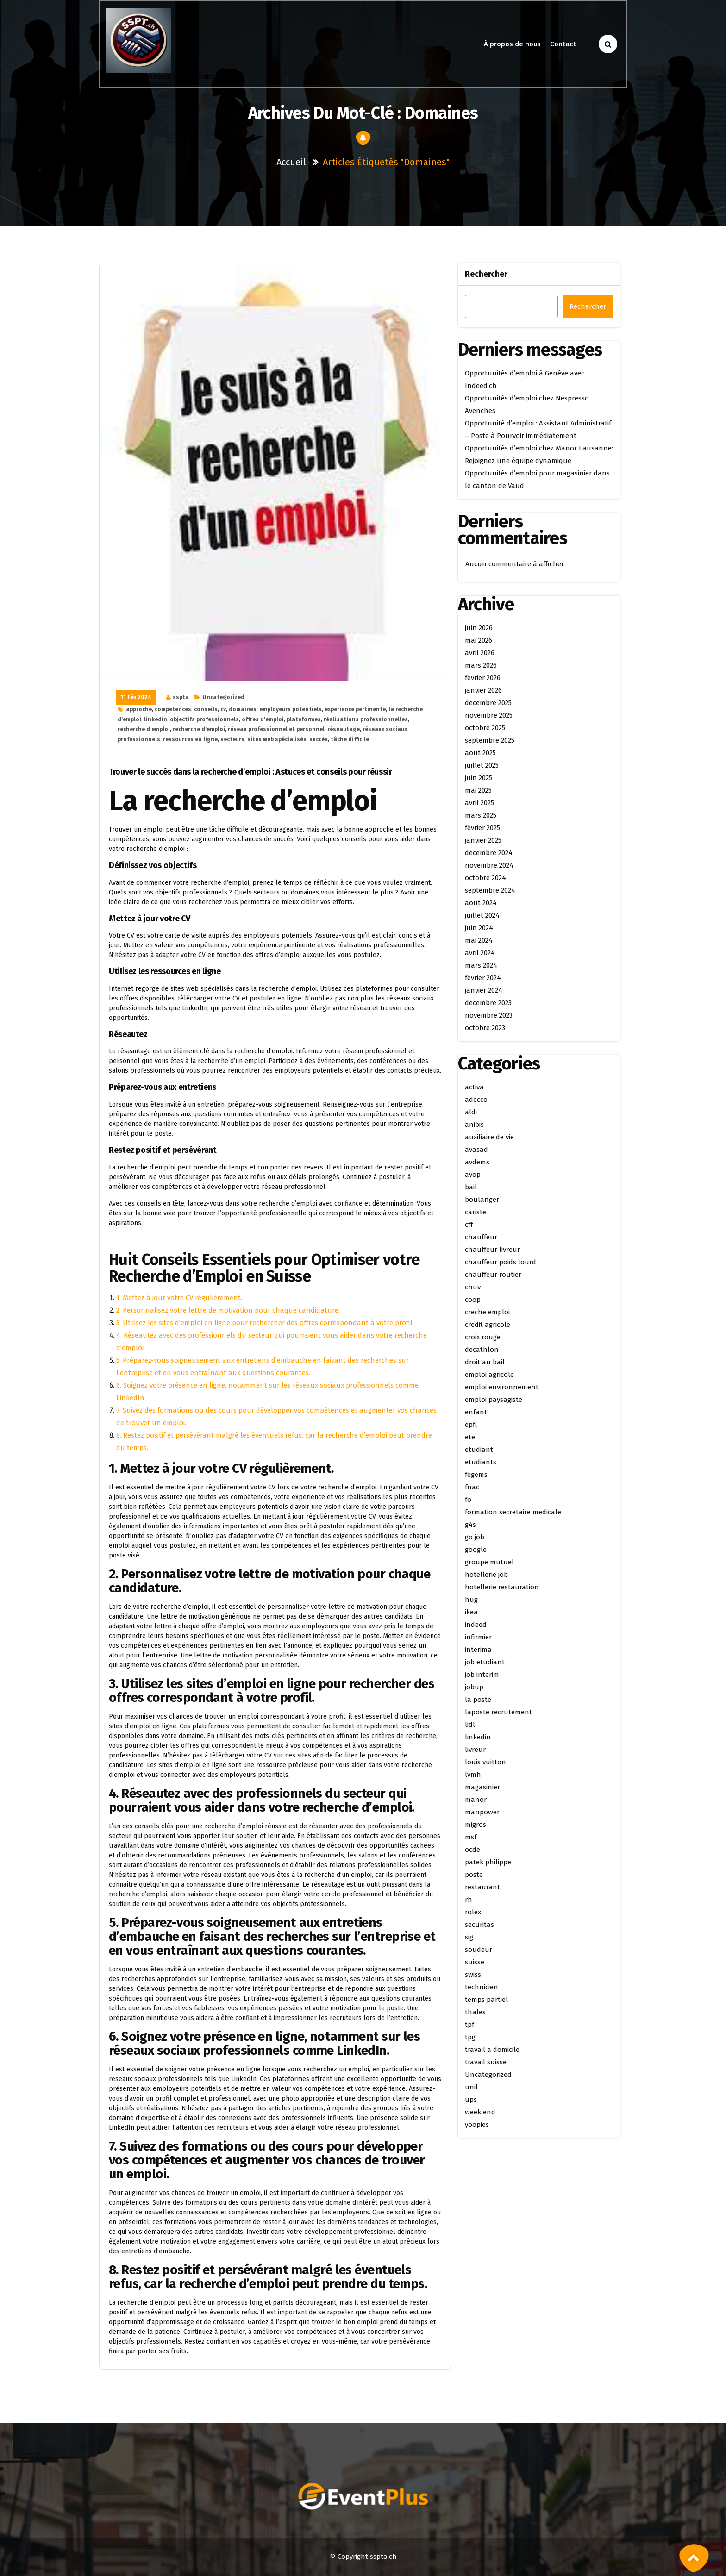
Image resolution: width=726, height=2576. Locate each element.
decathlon (482, 1349)
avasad (476, 1149)
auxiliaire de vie (489, 1137)
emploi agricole (489, 1374)
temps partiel (486, 1999)
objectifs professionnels (204, 719)
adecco (476, 1099)
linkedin (155, 719)
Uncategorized (223, 697)
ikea (471, 1612)
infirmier (478, 1637)
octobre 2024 (485, 878)
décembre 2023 (488, 1003)
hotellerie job (486, 1574)
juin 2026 (479, 628)
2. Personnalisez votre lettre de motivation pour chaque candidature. (228, 1310)
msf (470, 1837)
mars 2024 (481, 965)
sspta (181, 697)
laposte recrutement (498, 1712)
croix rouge (483, 1337)
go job (474, 1537)
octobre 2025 (485, 728)
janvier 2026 (483, 690)
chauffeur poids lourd (500, 1262)
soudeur (478, 1949)
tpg (470, 2037)
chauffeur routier (493, 1274)
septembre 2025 (489, 740)
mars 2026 (481, 665)
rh (468, 1899)
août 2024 (481, 903)
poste (474, 1874)
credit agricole (487, 1324)
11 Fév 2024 (135, 697)
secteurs (232, 739)
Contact (563, 44)
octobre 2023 (485, 1028)
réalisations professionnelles (366, 719)
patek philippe (488, 1862)
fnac (472, 1487)
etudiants (480, 1462)
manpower (482, 1812)
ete (470, 1437)
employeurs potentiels (290, 709)
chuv (473, 1287)
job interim (482, 1674)
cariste (475, 1212)
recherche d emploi (144, 729)
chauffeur (481, 1237)
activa (474, 1087)
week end (480, 2112)
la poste (478, 1699)
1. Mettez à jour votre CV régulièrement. (179, 1298)
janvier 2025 (483, 840)
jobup (474, 1687)
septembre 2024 (490, 890)
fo (468, 1499)
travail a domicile (492, 2049)
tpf (469, 2024)
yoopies (477, 2124)
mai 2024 (479, 940)
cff (469, 1224)
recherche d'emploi (199, 729)
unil (471, 2087)
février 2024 (483, 978)
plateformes (304, 719)
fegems (476, 1474)
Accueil (291, 162)
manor (476, 1799)
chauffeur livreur (492, 1249)
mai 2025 (478, 790)
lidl (470, 1724)
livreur (475, 1749)
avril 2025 (479, 803)
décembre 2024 (489, 853)
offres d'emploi (263, 719)
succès (318, 739)
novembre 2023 (489, 1015)
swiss (473, 1974)
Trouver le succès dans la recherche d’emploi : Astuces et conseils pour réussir (250, 772)
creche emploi (487, 1312)
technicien (481, 1987)
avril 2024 (480, 953)
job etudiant (485, 1662)
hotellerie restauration (502, 1587)
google (476, 1549)
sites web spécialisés (277, 739)
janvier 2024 (483, 990)
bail (471, 1187)
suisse (474, 1962)
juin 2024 (479, 928)
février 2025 (482, 828)
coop (473, 1299)
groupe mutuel (489, 1562)
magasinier (482, 1787)
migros (475, 1824)
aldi (471, 1112)
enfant (476, 1412)
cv (223, 709)
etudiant (479, 1449)
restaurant (482, 1887)
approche (139, 709)
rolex (473, 1912)
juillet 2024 (482, 915)
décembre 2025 (488, 703)
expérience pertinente (355, 709)
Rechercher (486, 274)
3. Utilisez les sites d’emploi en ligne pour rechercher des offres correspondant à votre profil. (265, 1323)
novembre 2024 (489, 865)
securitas (479, 1924)
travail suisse (486, 2062)
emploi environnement (501, 1387)
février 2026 (483, 678)
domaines (243, 709)
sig (469, 1937)
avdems (477, 1162)
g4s (470, 1524)
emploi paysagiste (493, 1399)
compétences (173, 709)
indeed (476, 1624)
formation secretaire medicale (513, 1512)
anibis (474, 1124)
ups (471, 2099)
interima (478, 1649)
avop (473, 1174)
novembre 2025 (489, 715)
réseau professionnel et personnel (276, 729)
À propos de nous (512, 44)
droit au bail (485, 1362)
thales (475, 2012)
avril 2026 (479, 653)
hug (471, 1599)
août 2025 (480, 753)
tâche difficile (350, 739)
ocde (472, 1849)
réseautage (343, 729)
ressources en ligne (190, 739)
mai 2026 (478, 640)
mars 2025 (480, 815)
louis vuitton (485, 1762)
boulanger (482, 1199)
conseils (206, 709)
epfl (471, 1424)
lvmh (473, 1774)
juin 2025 (478, 778)
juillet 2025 (482, 765)
